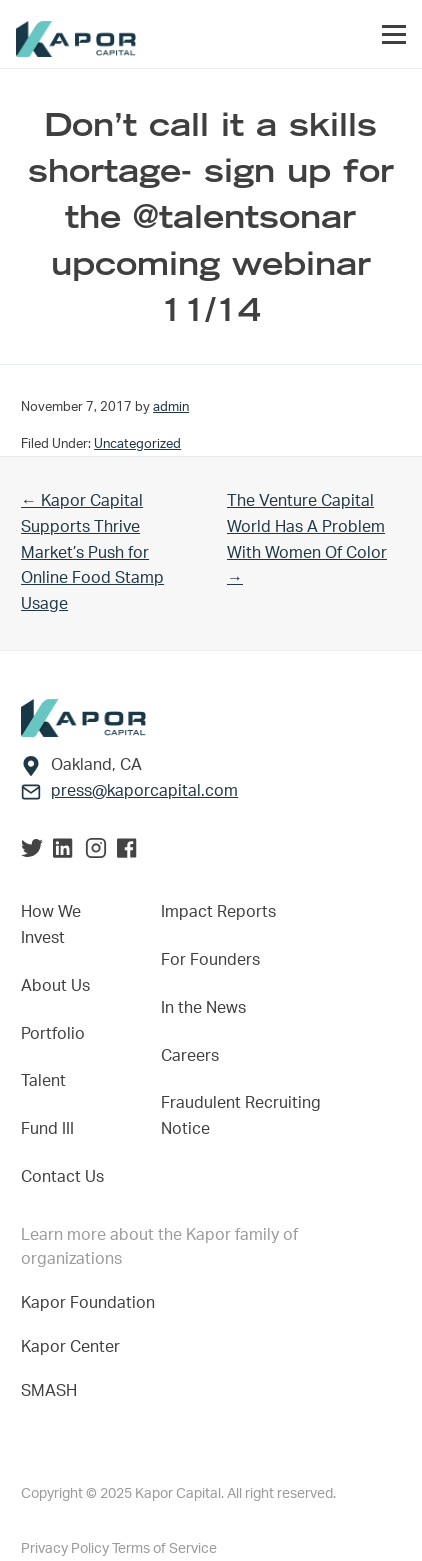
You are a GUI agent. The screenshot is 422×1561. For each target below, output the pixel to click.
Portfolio (53, 1034)
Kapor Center (74, 1347)
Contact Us (62, 1177)
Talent (43, 1081)
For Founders (210, 960)
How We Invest (51, 925)
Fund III (47, 1129)
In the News (203, 1008)
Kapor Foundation (92, 1303)
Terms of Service (164, 1549)
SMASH (49, 1391)
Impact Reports (218, 912)
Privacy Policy (66, 1549)
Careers (190, 1056)
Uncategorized (137, 444)
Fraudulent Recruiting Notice (241, 1116)
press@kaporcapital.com (144, 791)
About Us (55, 986)
